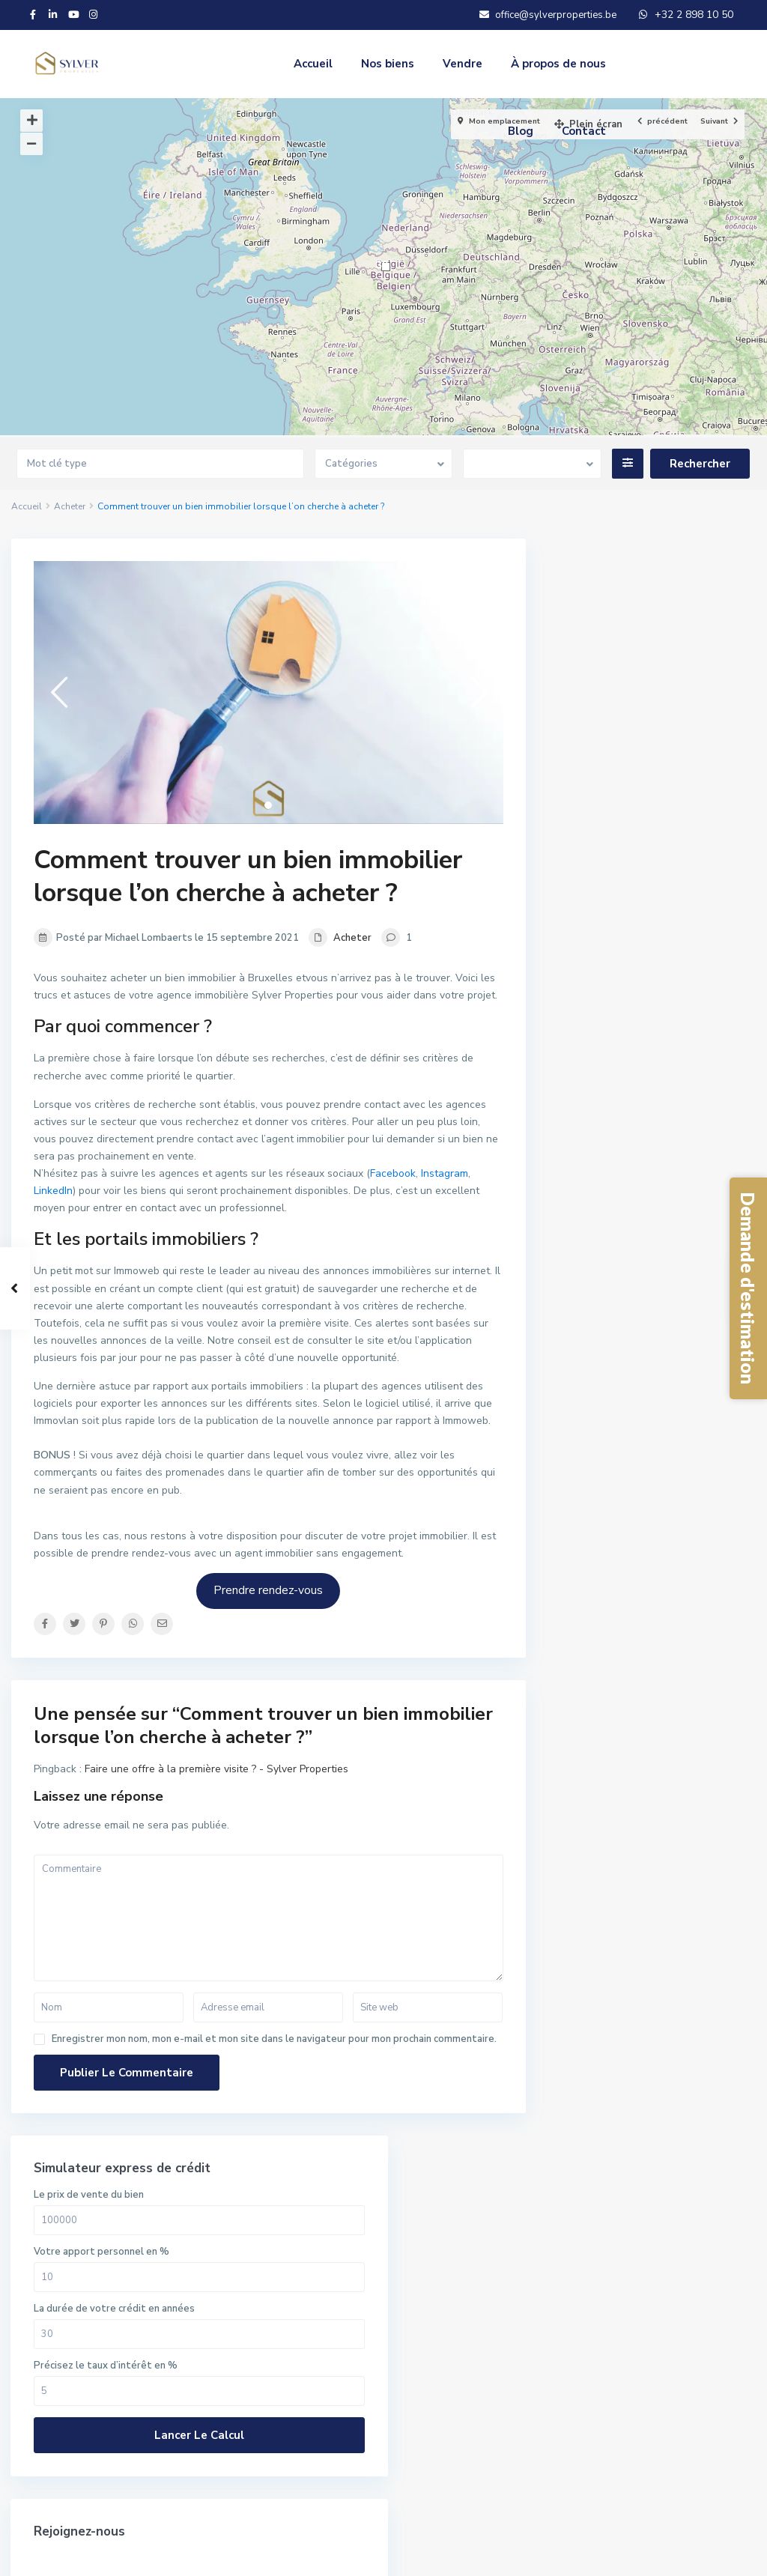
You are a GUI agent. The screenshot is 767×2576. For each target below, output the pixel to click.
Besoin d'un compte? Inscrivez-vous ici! (650, 1837)
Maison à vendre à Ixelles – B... (688, 1423)
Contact (584, 131)
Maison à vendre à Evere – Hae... (688, 1477)
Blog (520, 131)
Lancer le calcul (652, 857)
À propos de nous (558, 63)
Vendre (462, 63)
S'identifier (651, 1790)
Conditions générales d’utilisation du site (452, 2553)
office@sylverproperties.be (106, 2234)
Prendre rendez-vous (268, 1590)
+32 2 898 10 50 (79, 2212)
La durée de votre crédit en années (652, 731)
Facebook (393, 1173)
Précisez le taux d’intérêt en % (643, 788)
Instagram (444, 1173)
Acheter (69, 506)
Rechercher (476, 2262)
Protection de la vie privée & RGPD (652, 2553)
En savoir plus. (298, 2258)
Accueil (313, 63)
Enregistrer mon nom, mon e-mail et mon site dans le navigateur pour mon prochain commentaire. (274, 2039)
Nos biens (387, 63)
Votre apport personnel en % (639, 674)
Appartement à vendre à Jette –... (685, 1551)
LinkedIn (53, 1191)
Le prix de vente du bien (627, 617)
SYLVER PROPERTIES (91, 2257)
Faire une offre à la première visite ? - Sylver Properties (216, 1769)
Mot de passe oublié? (618, 1862)
